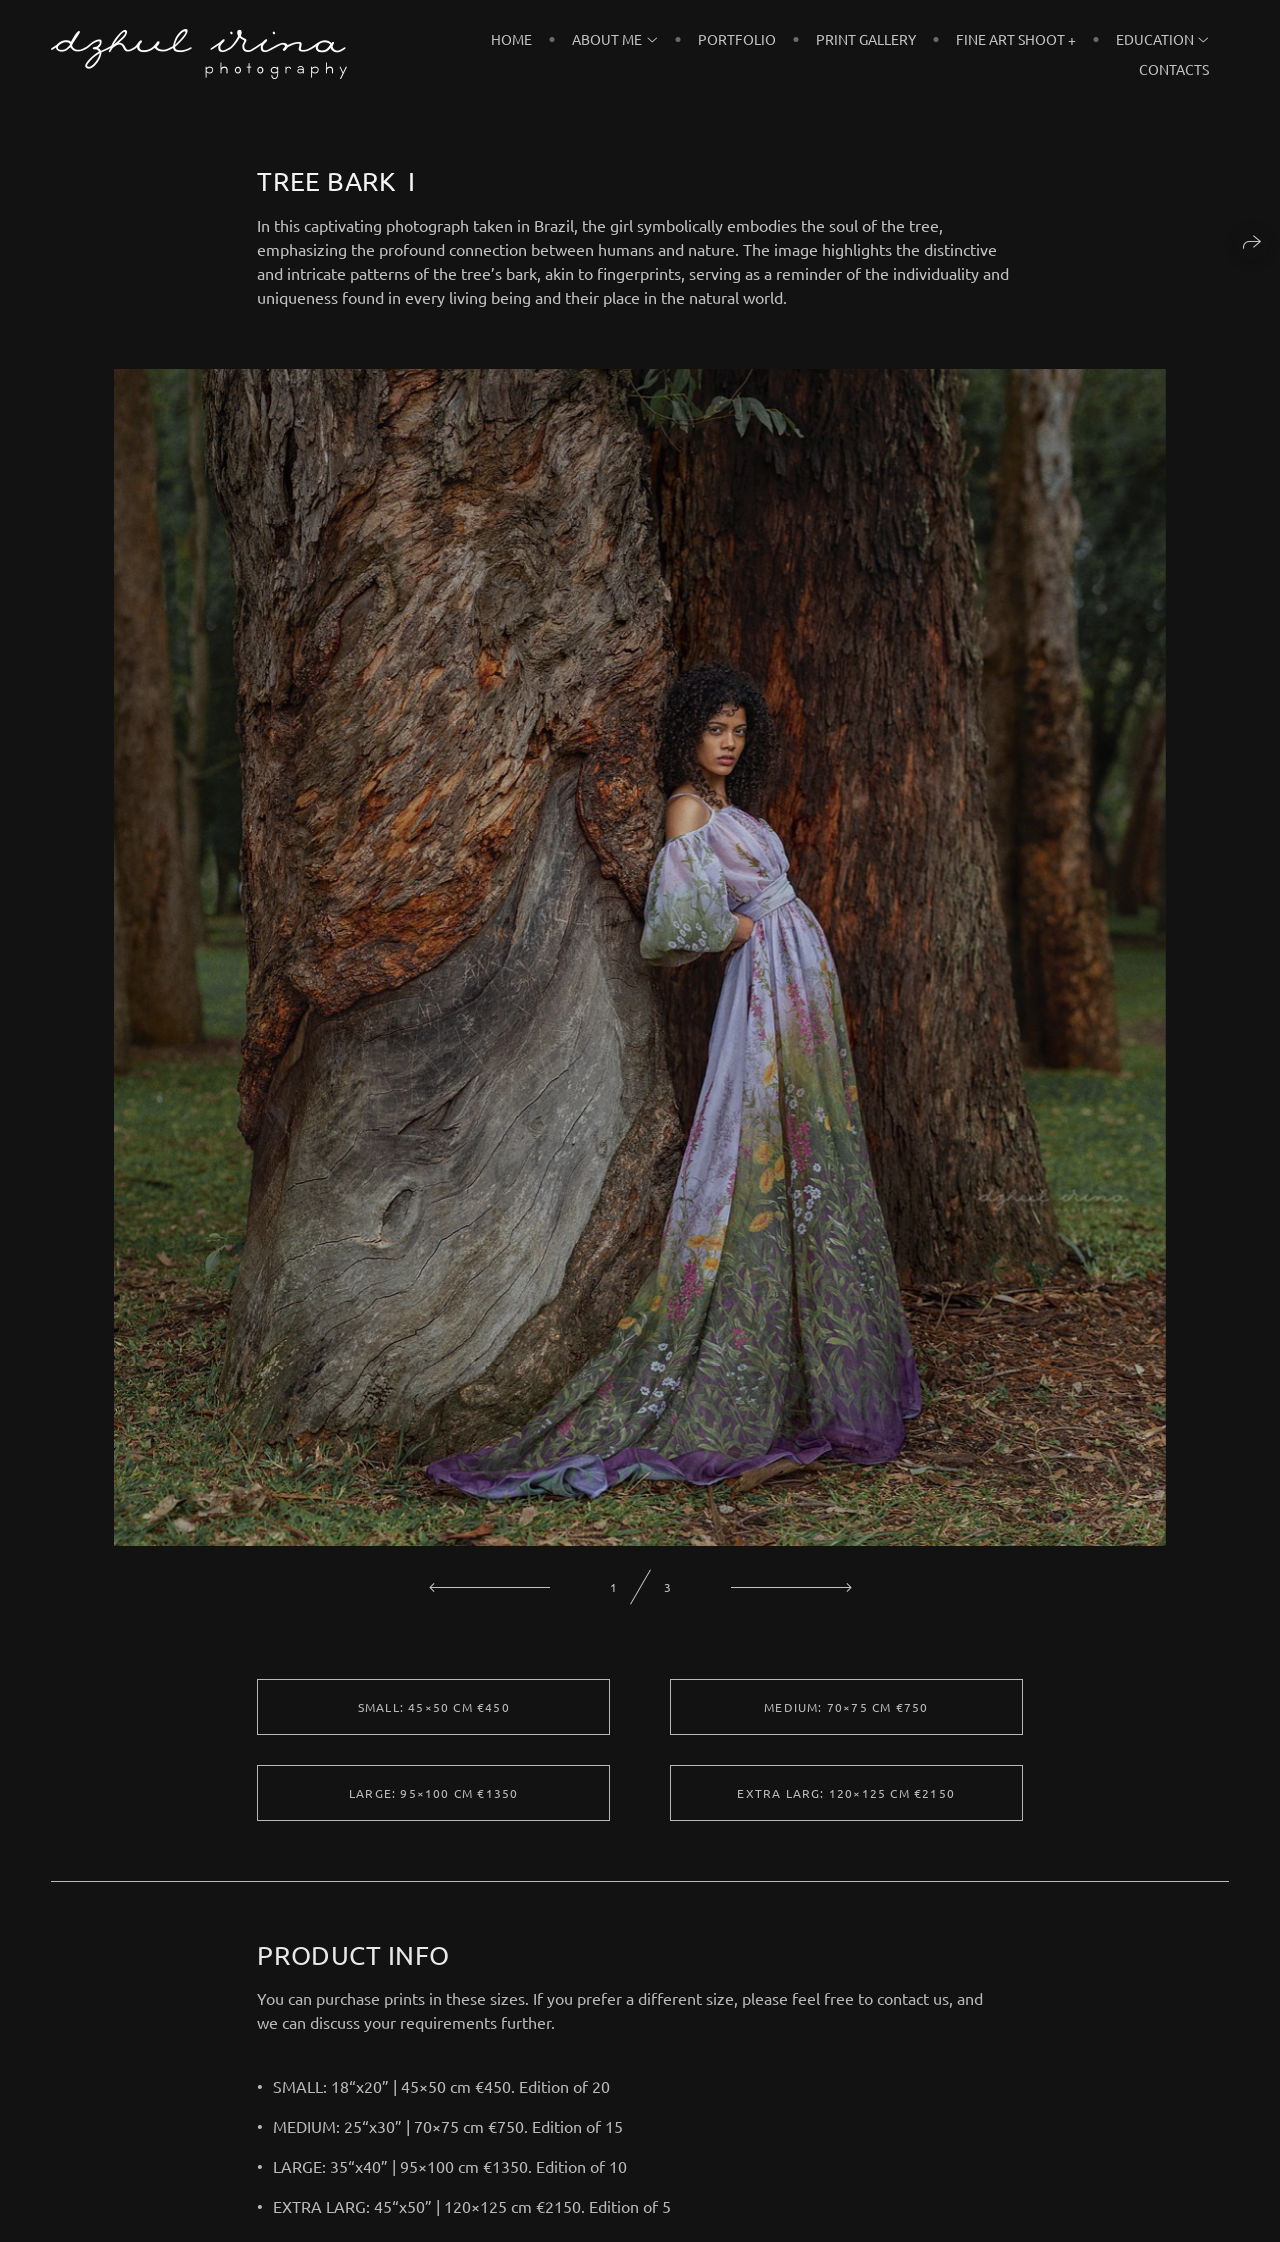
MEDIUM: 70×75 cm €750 (846, 1718)
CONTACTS (1174, 69)
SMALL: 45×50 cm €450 (434, 1718)
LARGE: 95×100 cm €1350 (433, 1804)
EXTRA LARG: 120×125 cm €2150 (846, 1804)
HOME (511, 39)
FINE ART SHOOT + (1016, 39)
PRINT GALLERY (866, 39)
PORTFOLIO (737, 39)
